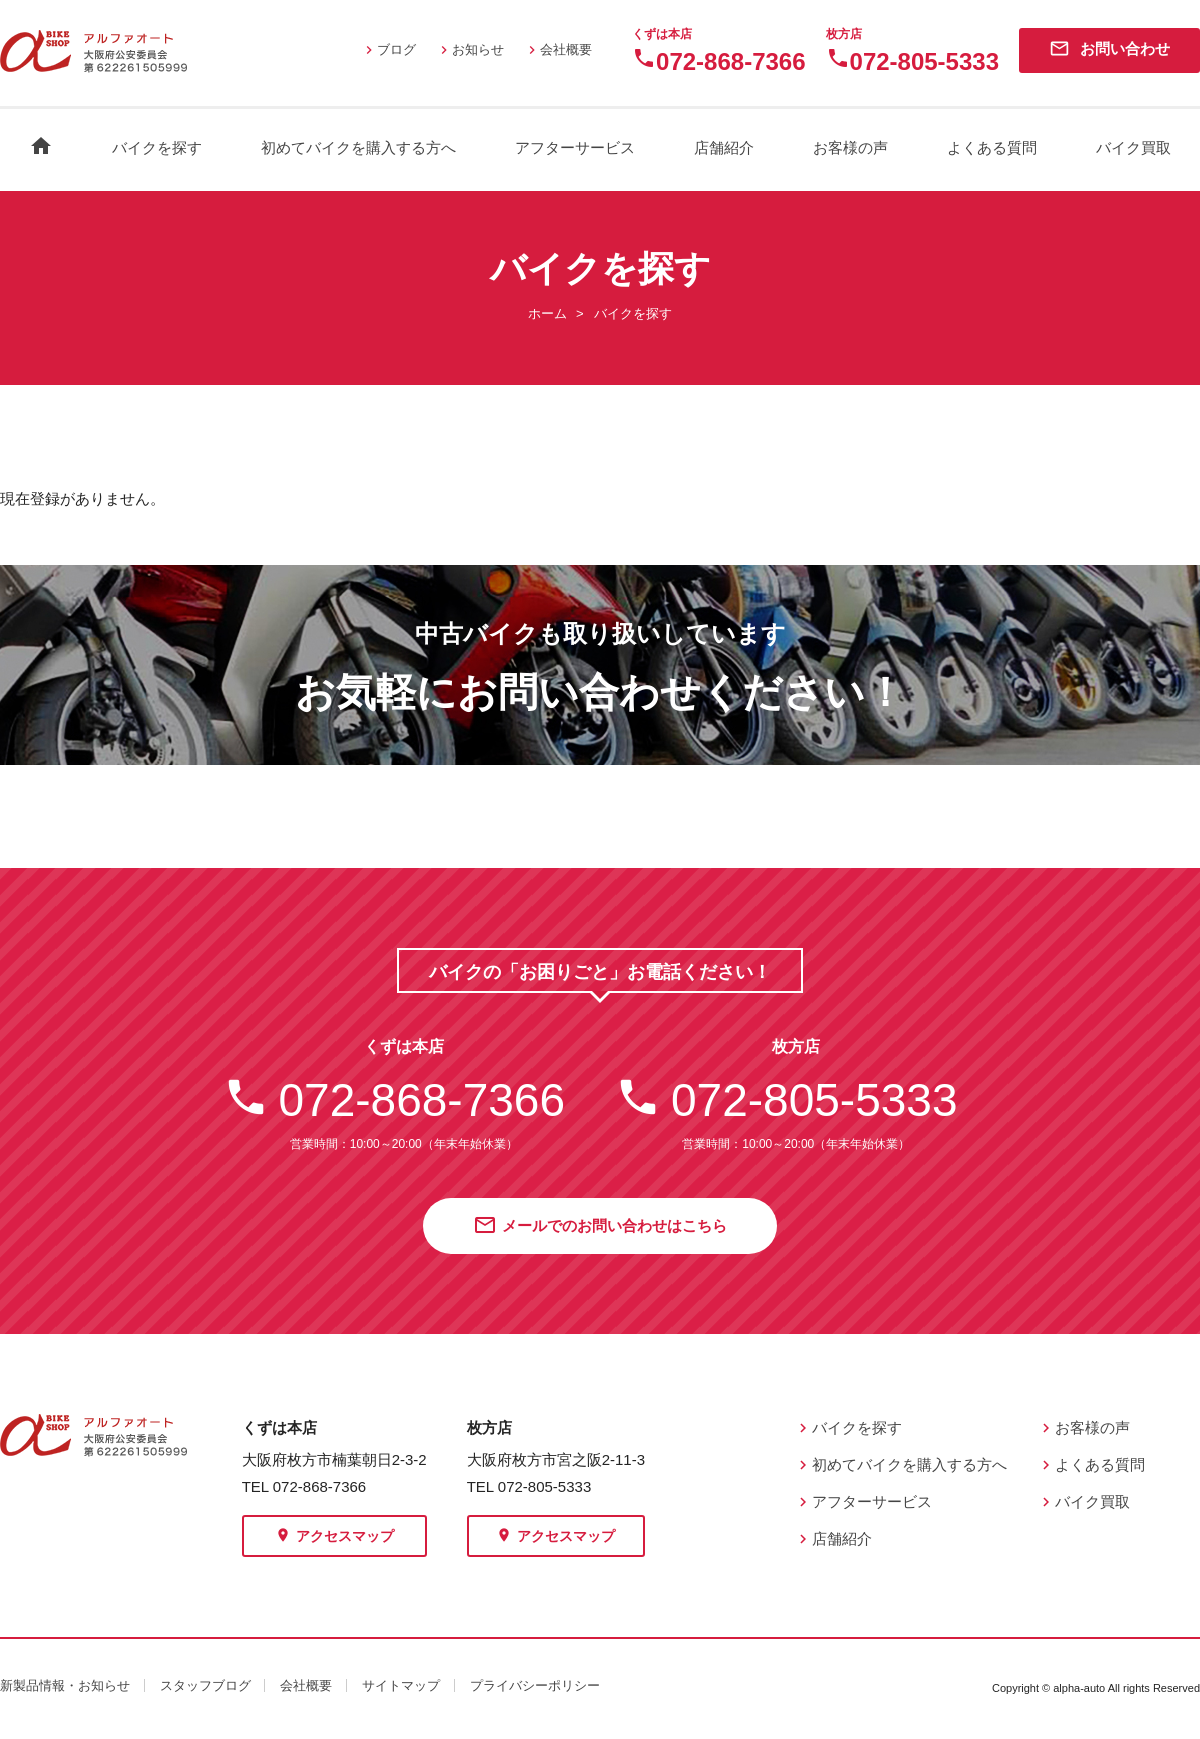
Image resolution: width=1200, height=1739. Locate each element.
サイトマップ (401, 1685)
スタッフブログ (205, 1685)
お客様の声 (850, 147)
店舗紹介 (724, 147)
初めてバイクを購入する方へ (358, 147)
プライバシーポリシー (535, 1685)
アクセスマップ (334, 1537)
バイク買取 (1133, 147)
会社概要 (558, 49)
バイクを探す (157, 147)
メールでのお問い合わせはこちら (600, 1227)
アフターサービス (575, 147)
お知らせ (470, 49)
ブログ (388, 49)
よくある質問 (992, 147)
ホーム (547, 313)
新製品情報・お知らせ (65, 1685)
